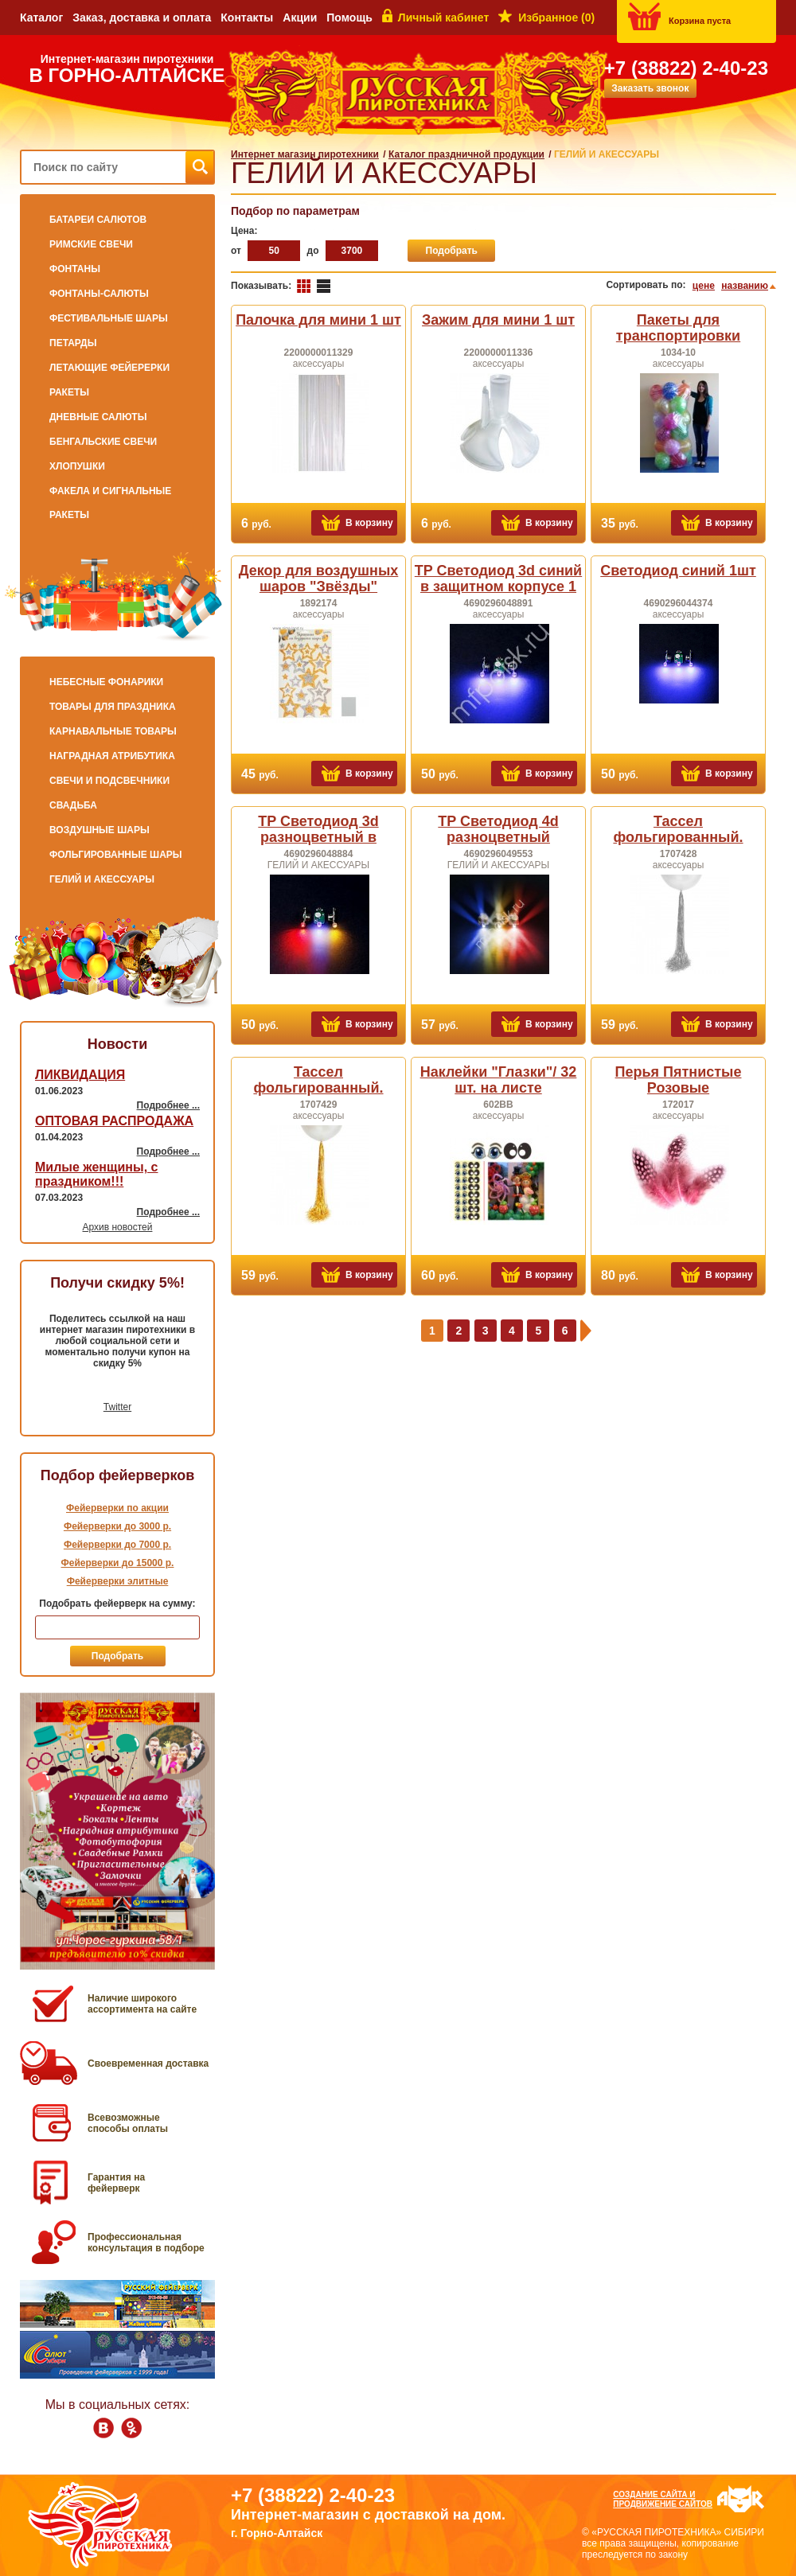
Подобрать (452, 250)
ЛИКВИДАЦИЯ (80, 1074)
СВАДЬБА (73, 805)
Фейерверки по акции (117, 1508)
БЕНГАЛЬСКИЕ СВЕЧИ (103, 441)
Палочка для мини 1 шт (318, 320)
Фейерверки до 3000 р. (117, 1526)
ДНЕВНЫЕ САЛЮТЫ (97, 417)
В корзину (369, 522)
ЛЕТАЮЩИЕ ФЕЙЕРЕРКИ (109, 367)
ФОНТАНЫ (74, 269)
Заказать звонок (650, 88)
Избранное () (556, 17)
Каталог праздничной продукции (466, 154)
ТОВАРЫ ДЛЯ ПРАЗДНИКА (112, 706)
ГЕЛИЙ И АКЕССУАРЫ (101, 879)
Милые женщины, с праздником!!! (96, 1174)
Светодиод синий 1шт (678, 571)
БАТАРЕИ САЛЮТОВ (97, 219)
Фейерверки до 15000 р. (117, 1563)
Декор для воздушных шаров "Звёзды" (319, 578)
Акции (300, 17)
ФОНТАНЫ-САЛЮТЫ (99, 293)
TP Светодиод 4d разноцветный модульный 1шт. (498, 837)
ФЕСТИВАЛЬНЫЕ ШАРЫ (108, 318)
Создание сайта (650, 2494)
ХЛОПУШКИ (77, 466)
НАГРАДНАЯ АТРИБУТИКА (112, 756)
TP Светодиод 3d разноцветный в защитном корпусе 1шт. (318, 837)
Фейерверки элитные (118, 1581)
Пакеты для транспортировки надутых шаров (678, 336)
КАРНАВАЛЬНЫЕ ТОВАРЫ (113, 731)
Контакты (246, 17)
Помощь (349, 17)
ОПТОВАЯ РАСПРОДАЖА (114, 1121)
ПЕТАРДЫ (72, 343)
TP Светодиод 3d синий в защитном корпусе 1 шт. (498, 586)
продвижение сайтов (662, 2504)
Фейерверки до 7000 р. (117, 1544)
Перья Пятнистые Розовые (678, 1080)
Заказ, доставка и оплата (141, 17)
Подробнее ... (168, 1105)
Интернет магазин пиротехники (305, 154)
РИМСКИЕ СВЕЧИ (91, 244)
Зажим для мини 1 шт (498, 320)
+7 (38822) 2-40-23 (686, 68)
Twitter (117, 1407)
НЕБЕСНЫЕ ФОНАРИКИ (106, 682)
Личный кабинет (443, 17)
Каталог (41, 17)
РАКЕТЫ (69, 392)
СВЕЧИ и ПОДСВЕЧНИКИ (109, 780)
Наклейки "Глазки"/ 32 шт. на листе (498, 1080)
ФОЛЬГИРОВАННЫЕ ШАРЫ (115, 854)
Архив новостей (118, 1227)
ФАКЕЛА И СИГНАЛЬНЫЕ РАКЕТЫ (110, 502)
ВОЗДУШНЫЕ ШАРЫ (99, 830)
